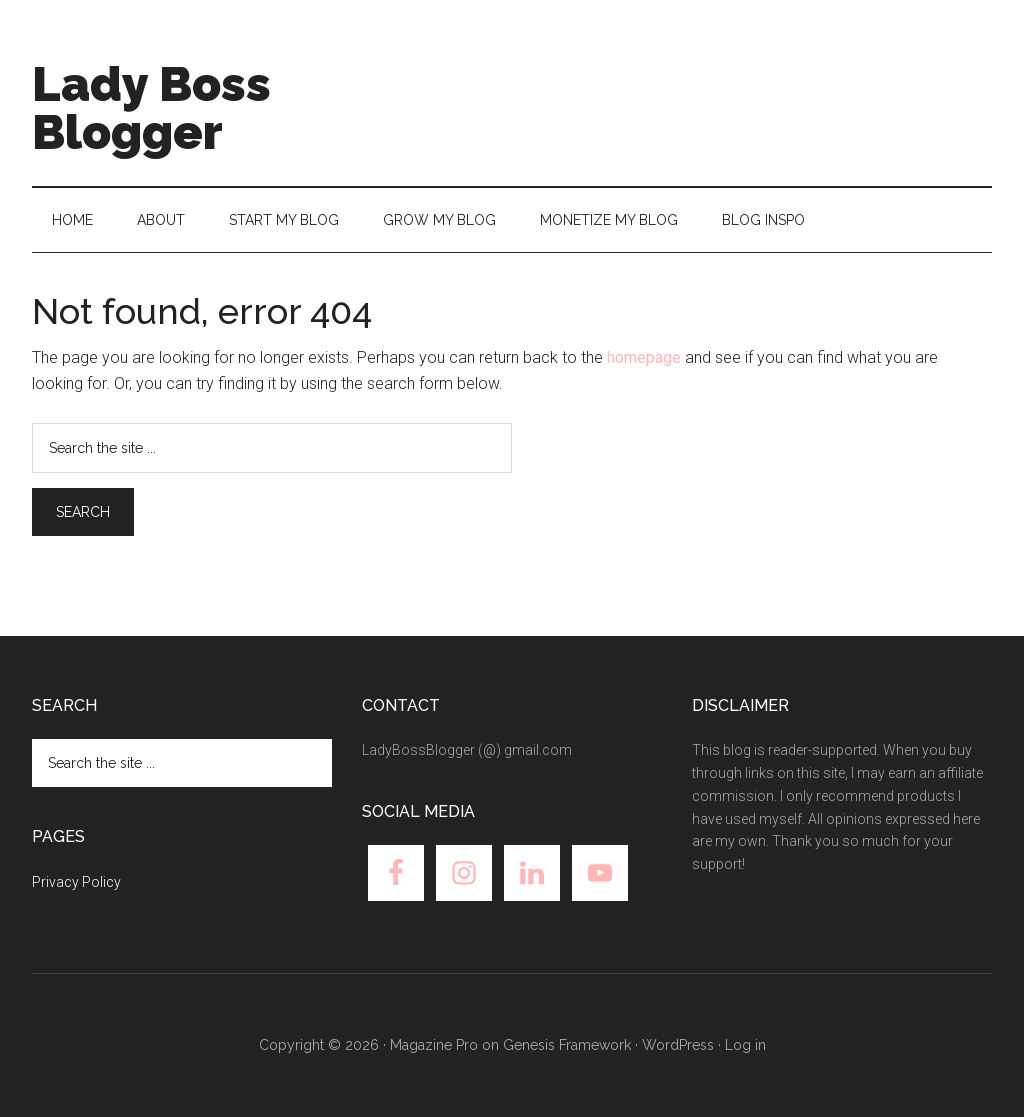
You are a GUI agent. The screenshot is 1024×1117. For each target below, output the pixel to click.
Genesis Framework (567, 1045)
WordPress (678, 1045)
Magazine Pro (434, 1045)
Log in (745, 1045)
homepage (644, 357)
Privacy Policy (76, 882)
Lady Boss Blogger (151, 108)
